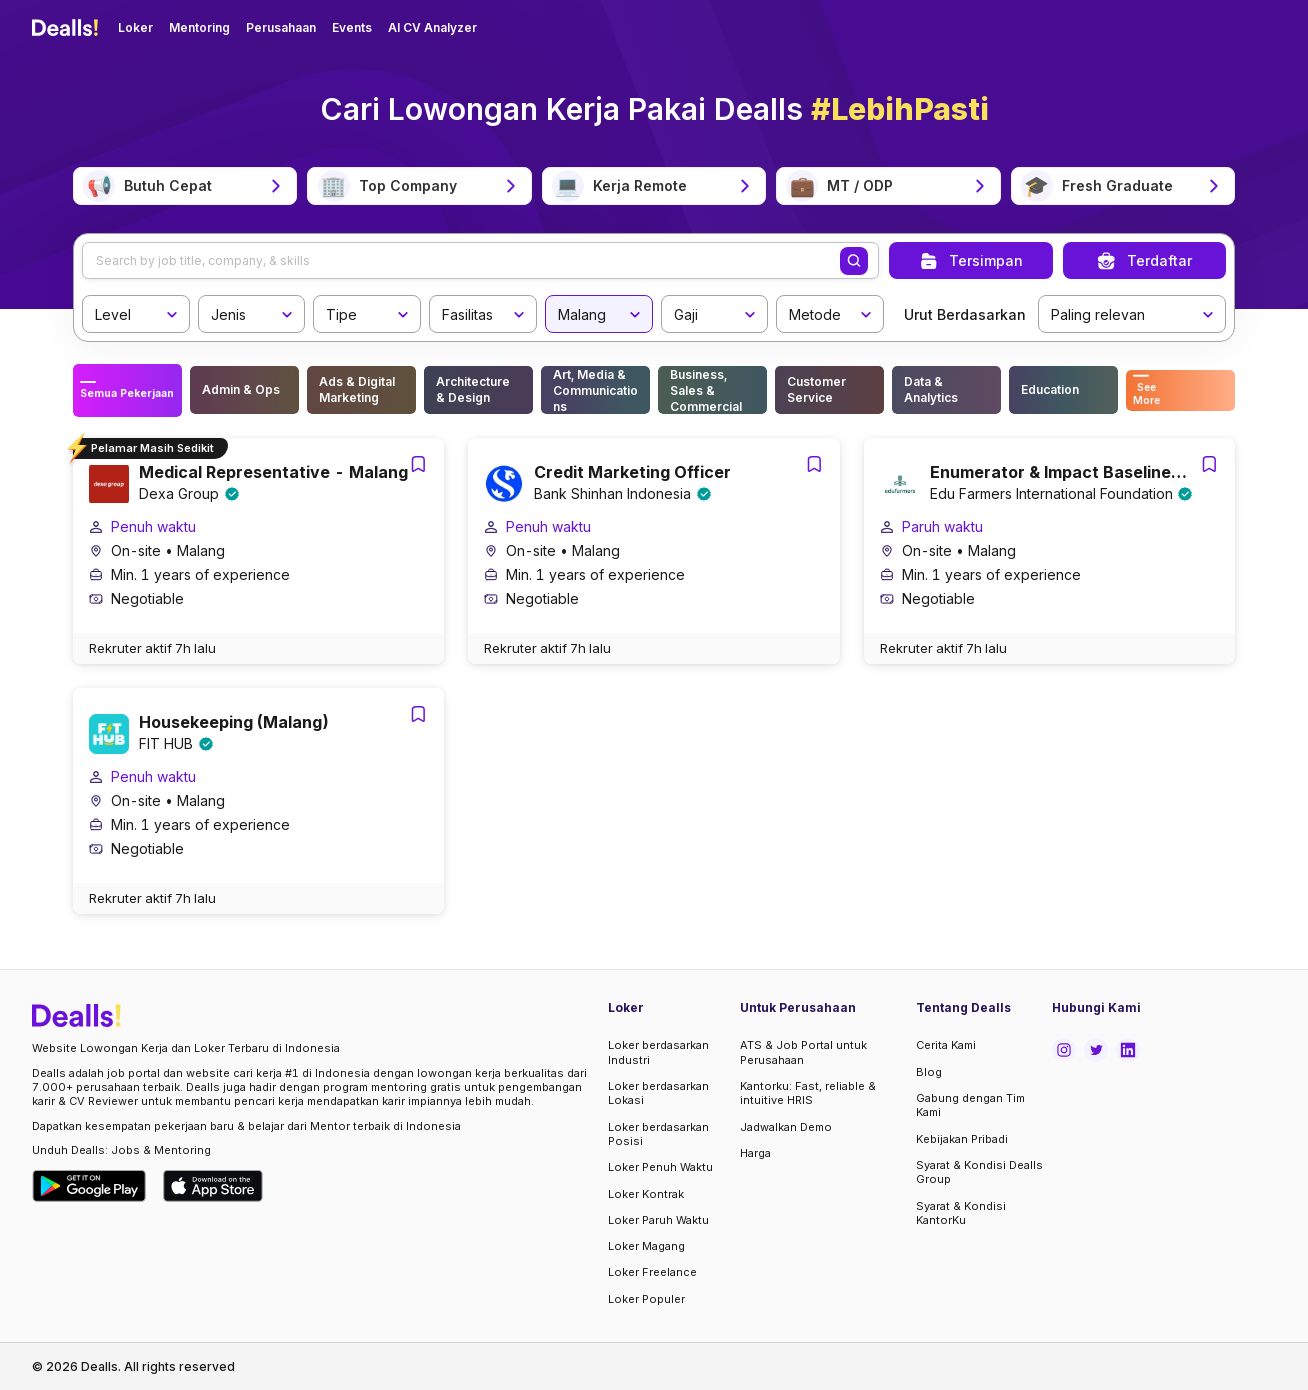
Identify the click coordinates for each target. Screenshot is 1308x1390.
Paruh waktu (942, 533)
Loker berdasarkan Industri (658, 1052)
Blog (929, 1072)
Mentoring (199, 27)
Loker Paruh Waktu (658, 1220)
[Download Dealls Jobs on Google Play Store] (89, 1186)
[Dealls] (68, 28)
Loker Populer (646, 1299)
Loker (135, 27)
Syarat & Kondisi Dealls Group (979, 1172)
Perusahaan (281, 27)
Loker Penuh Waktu (660, 1167)
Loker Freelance (652, 1272)
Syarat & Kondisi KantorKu (961, 1213)
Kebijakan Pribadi (962, 1139)
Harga (755, 1153)
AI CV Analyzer (432, 27)
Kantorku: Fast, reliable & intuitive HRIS (808, 1093)
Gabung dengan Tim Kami (970, 1105)
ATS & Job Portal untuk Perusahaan (803, 1052)
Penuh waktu (153, 533)
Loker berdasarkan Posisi (658, 1134)
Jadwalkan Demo (786, 1127)
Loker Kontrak (646, 1194)
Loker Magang (646, 1246)
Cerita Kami (946, 1045)
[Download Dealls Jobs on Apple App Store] (213, 1186)
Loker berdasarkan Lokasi (658, 1093)
